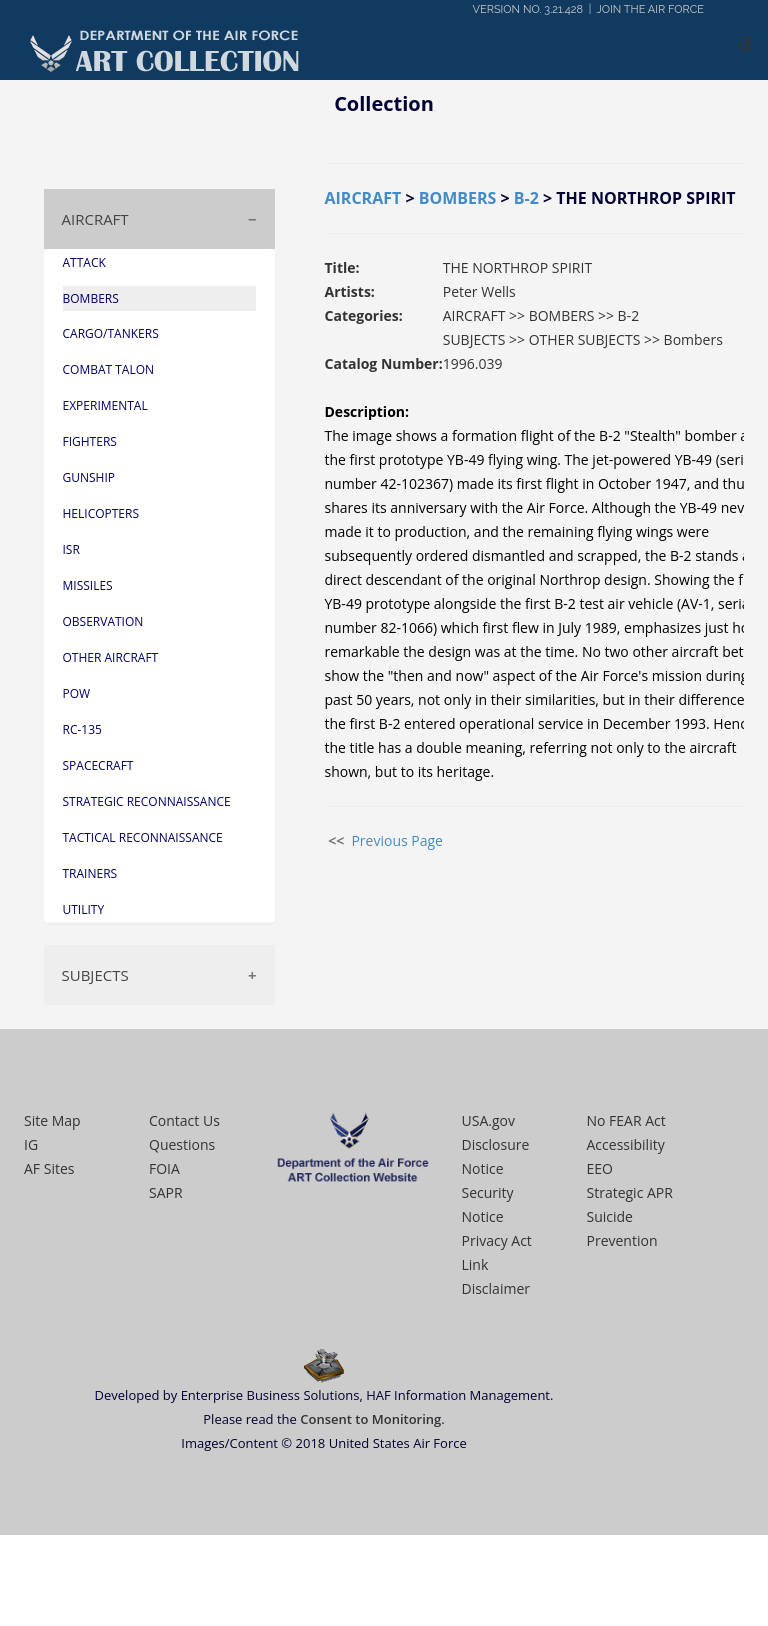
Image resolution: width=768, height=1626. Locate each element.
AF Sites (49, 1168)
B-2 (526, 198)
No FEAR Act (626, 1120)
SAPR (166, 1192)
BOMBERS (458, 198)
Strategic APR (630, 1192)
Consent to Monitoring (370, 1419)
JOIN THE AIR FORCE (650, 9)
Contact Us (184, 1120)
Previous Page (397, 840)
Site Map (52, 1120)
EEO (600, 1168)
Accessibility (626, 1144)
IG (31, 1144)
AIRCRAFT (95, 219)
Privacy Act (497, 1240)
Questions (182, 1144)
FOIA (164, 1168)
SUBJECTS (95, 975)
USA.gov (488, 1120)
